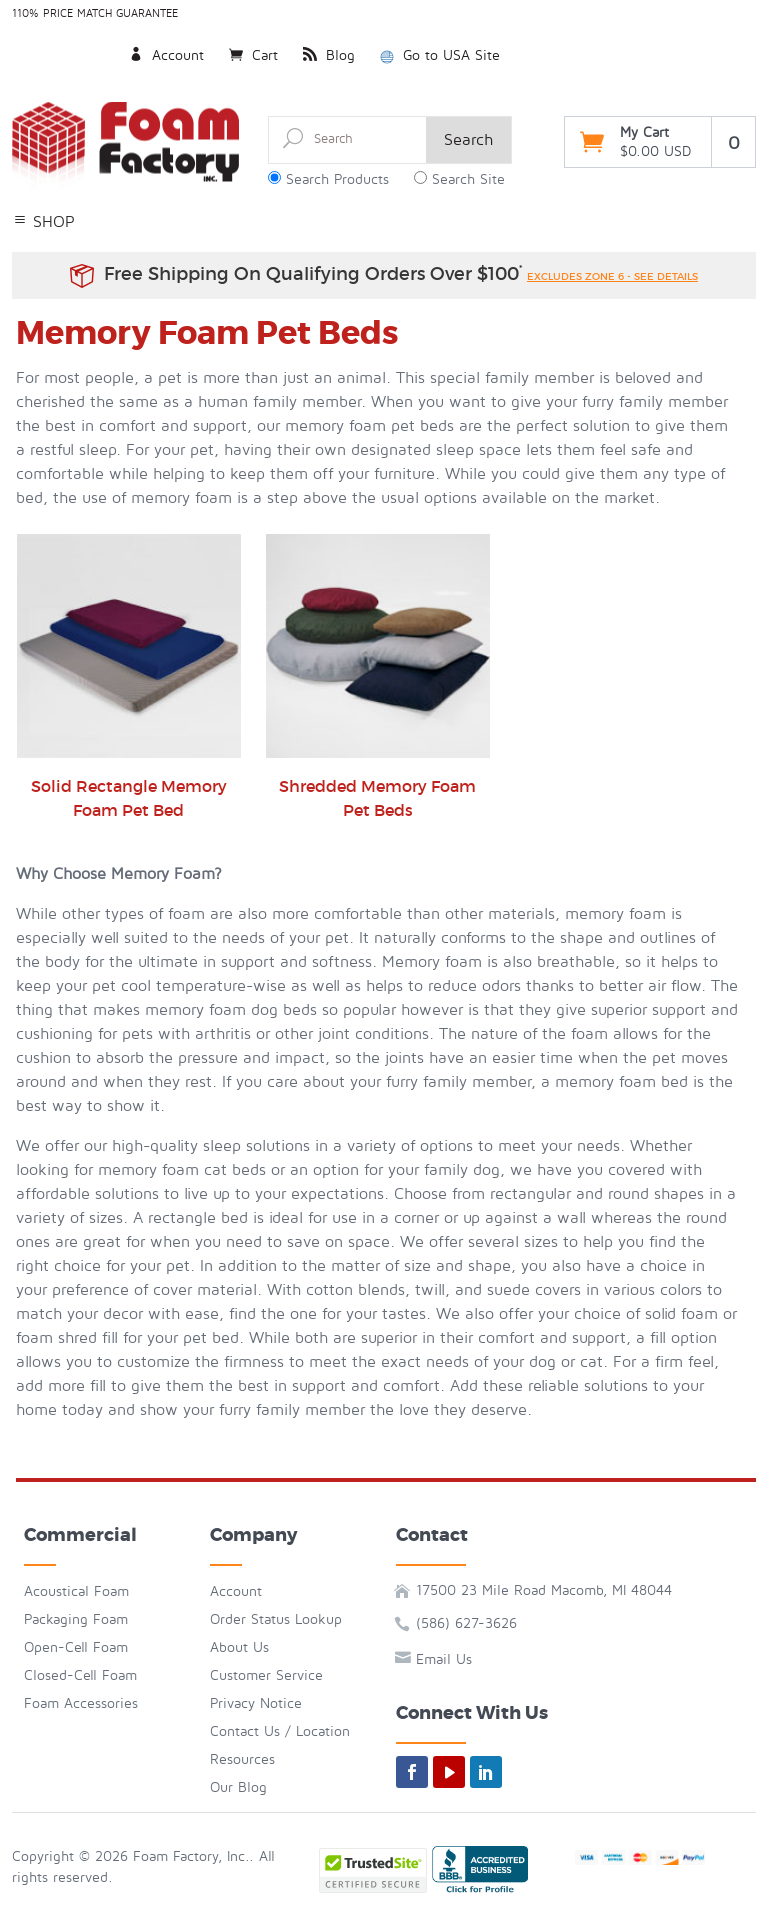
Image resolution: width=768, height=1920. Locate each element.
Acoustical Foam (76, 1591)
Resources (242, 1759)
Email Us (444, 1659)
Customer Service (266, 1675)
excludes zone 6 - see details (612, 276)
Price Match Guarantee (110, 13)
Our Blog (238, 1787)
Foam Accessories (81, 1703)
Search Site (468, 179)
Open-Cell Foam (76, 1647)
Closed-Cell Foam (80, 1675)
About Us (239, 1647)
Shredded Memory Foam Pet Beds (378, 677)
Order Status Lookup (276, 1619)
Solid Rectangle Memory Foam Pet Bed (129, 677)
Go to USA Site (440, 55)
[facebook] (412, 1772)
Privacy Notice (256, 1703)
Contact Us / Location (280, 1731)
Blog (329, 55)
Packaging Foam (76, 1619)
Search (468, 140)
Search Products (337, 179)
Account (166, 55)
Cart (253, 55)
